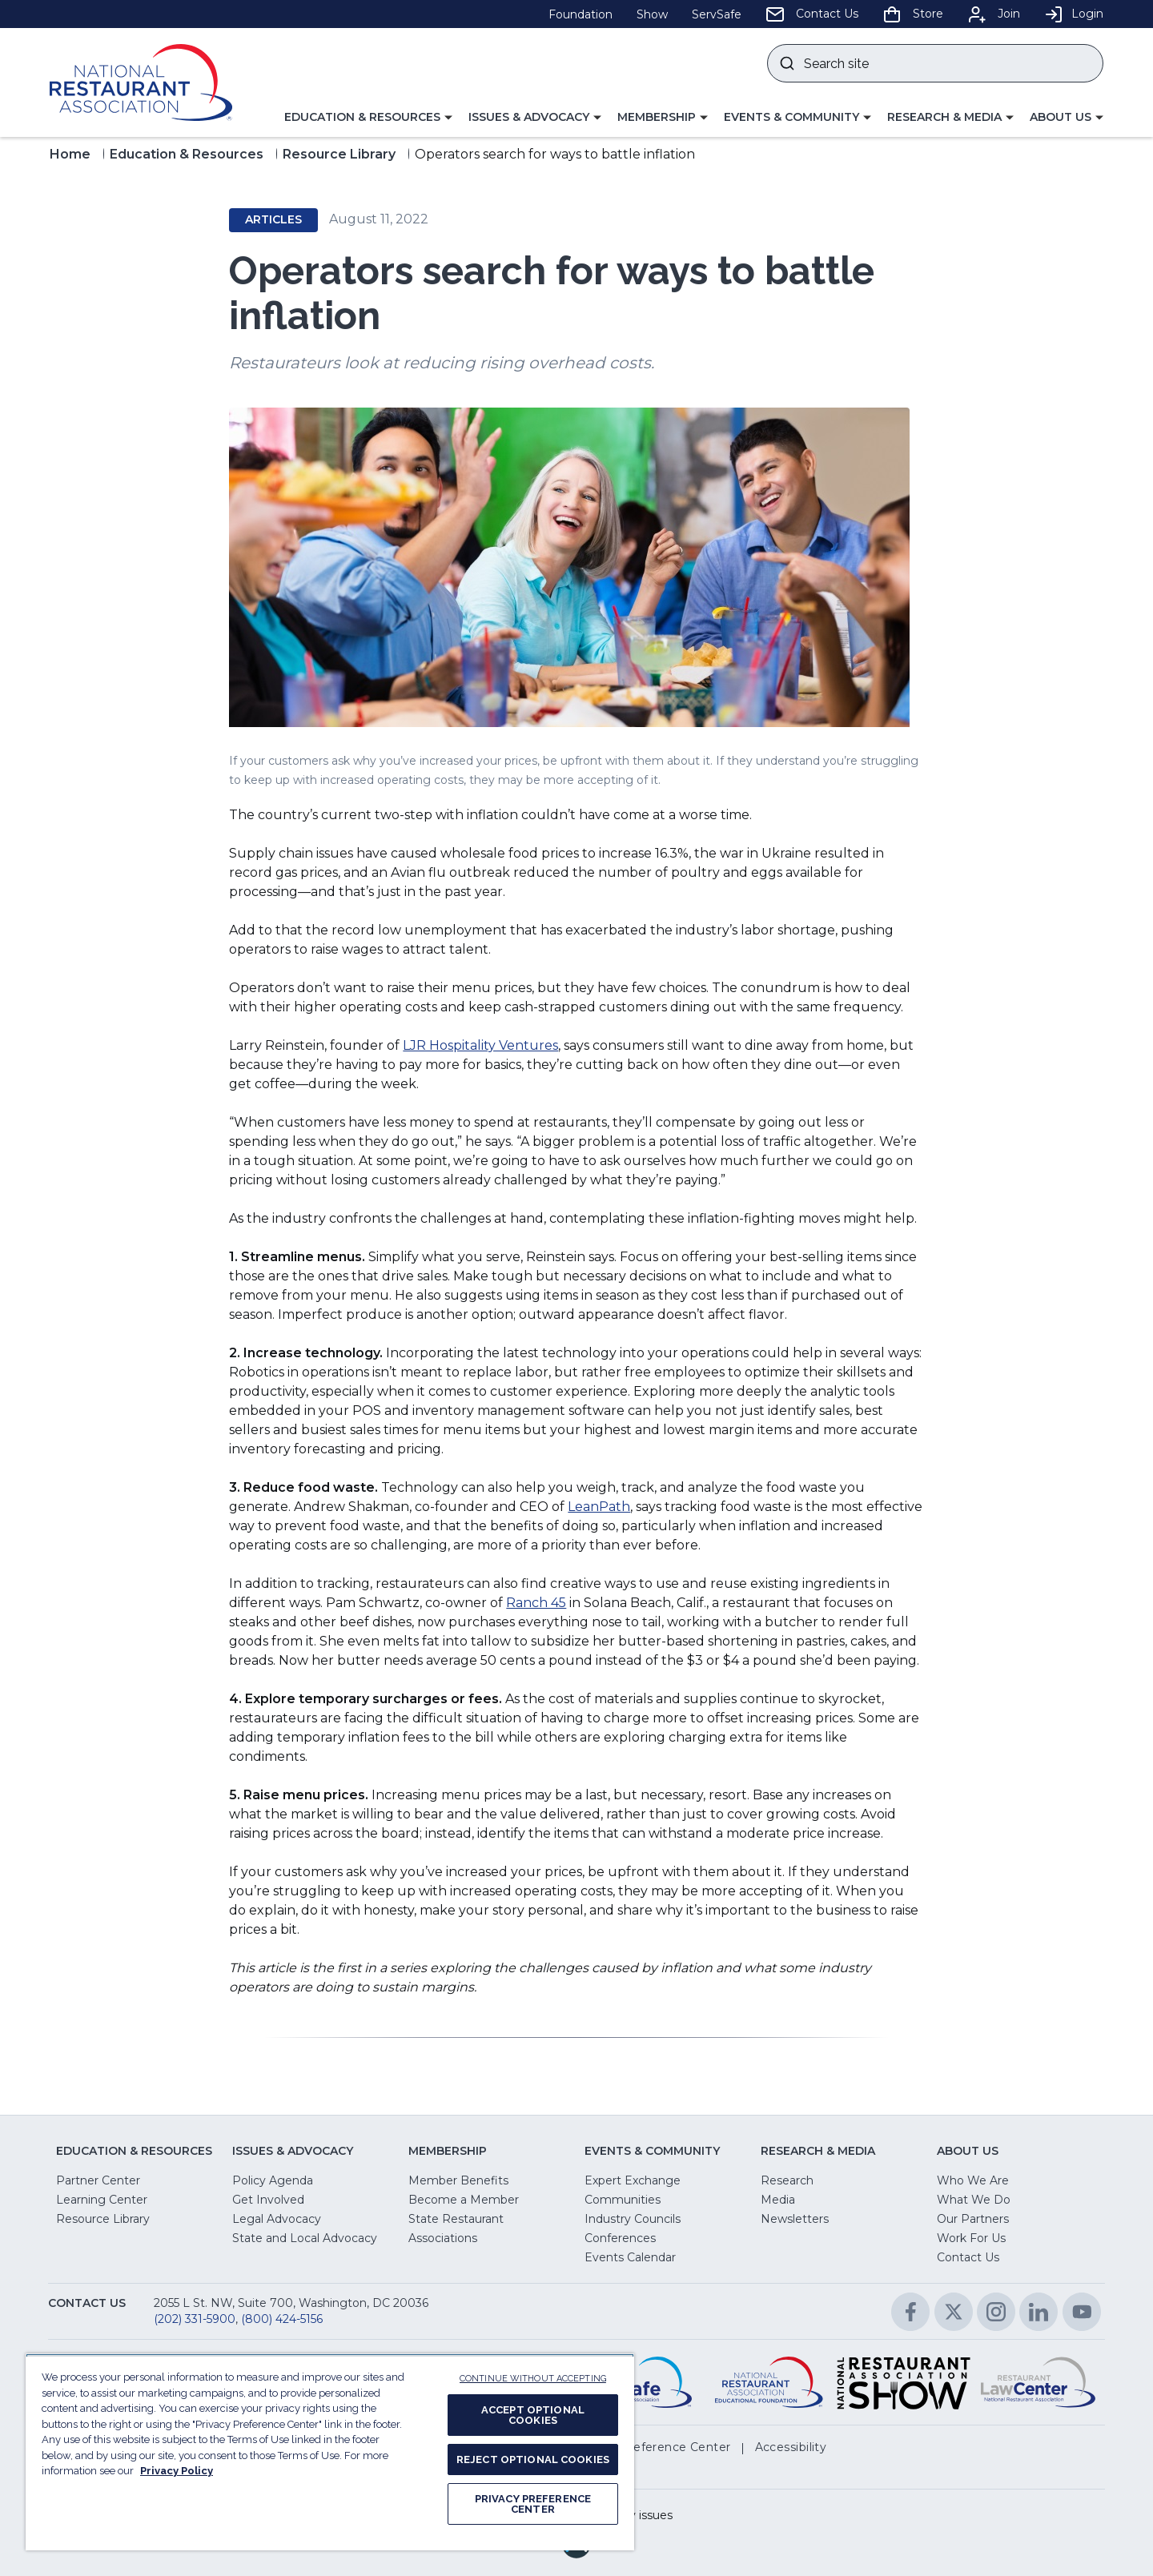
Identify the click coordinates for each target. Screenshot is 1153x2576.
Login (1073, 13)
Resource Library (339, 154)
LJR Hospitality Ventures (480, 1045)
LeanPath (599, 1506)
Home (70, 154)
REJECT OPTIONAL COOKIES (532, 2459)
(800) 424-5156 (282, 2319)
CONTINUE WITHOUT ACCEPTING (533, 2378)
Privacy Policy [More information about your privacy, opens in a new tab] (176, 2471)
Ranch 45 (536, 1602)
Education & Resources (186, 154)
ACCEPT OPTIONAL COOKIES (533, 2415)
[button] (368, 117)
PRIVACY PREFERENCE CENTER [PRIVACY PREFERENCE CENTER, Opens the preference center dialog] (533, 2504)
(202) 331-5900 (194, 2319)
